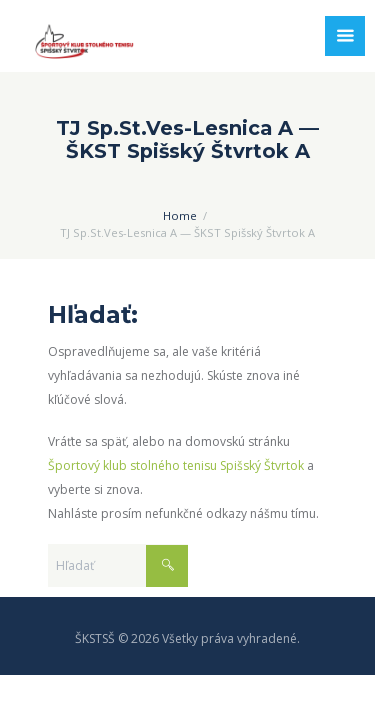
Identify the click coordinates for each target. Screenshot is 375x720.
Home (180, 215)
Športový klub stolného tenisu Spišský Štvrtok (176, 465)
